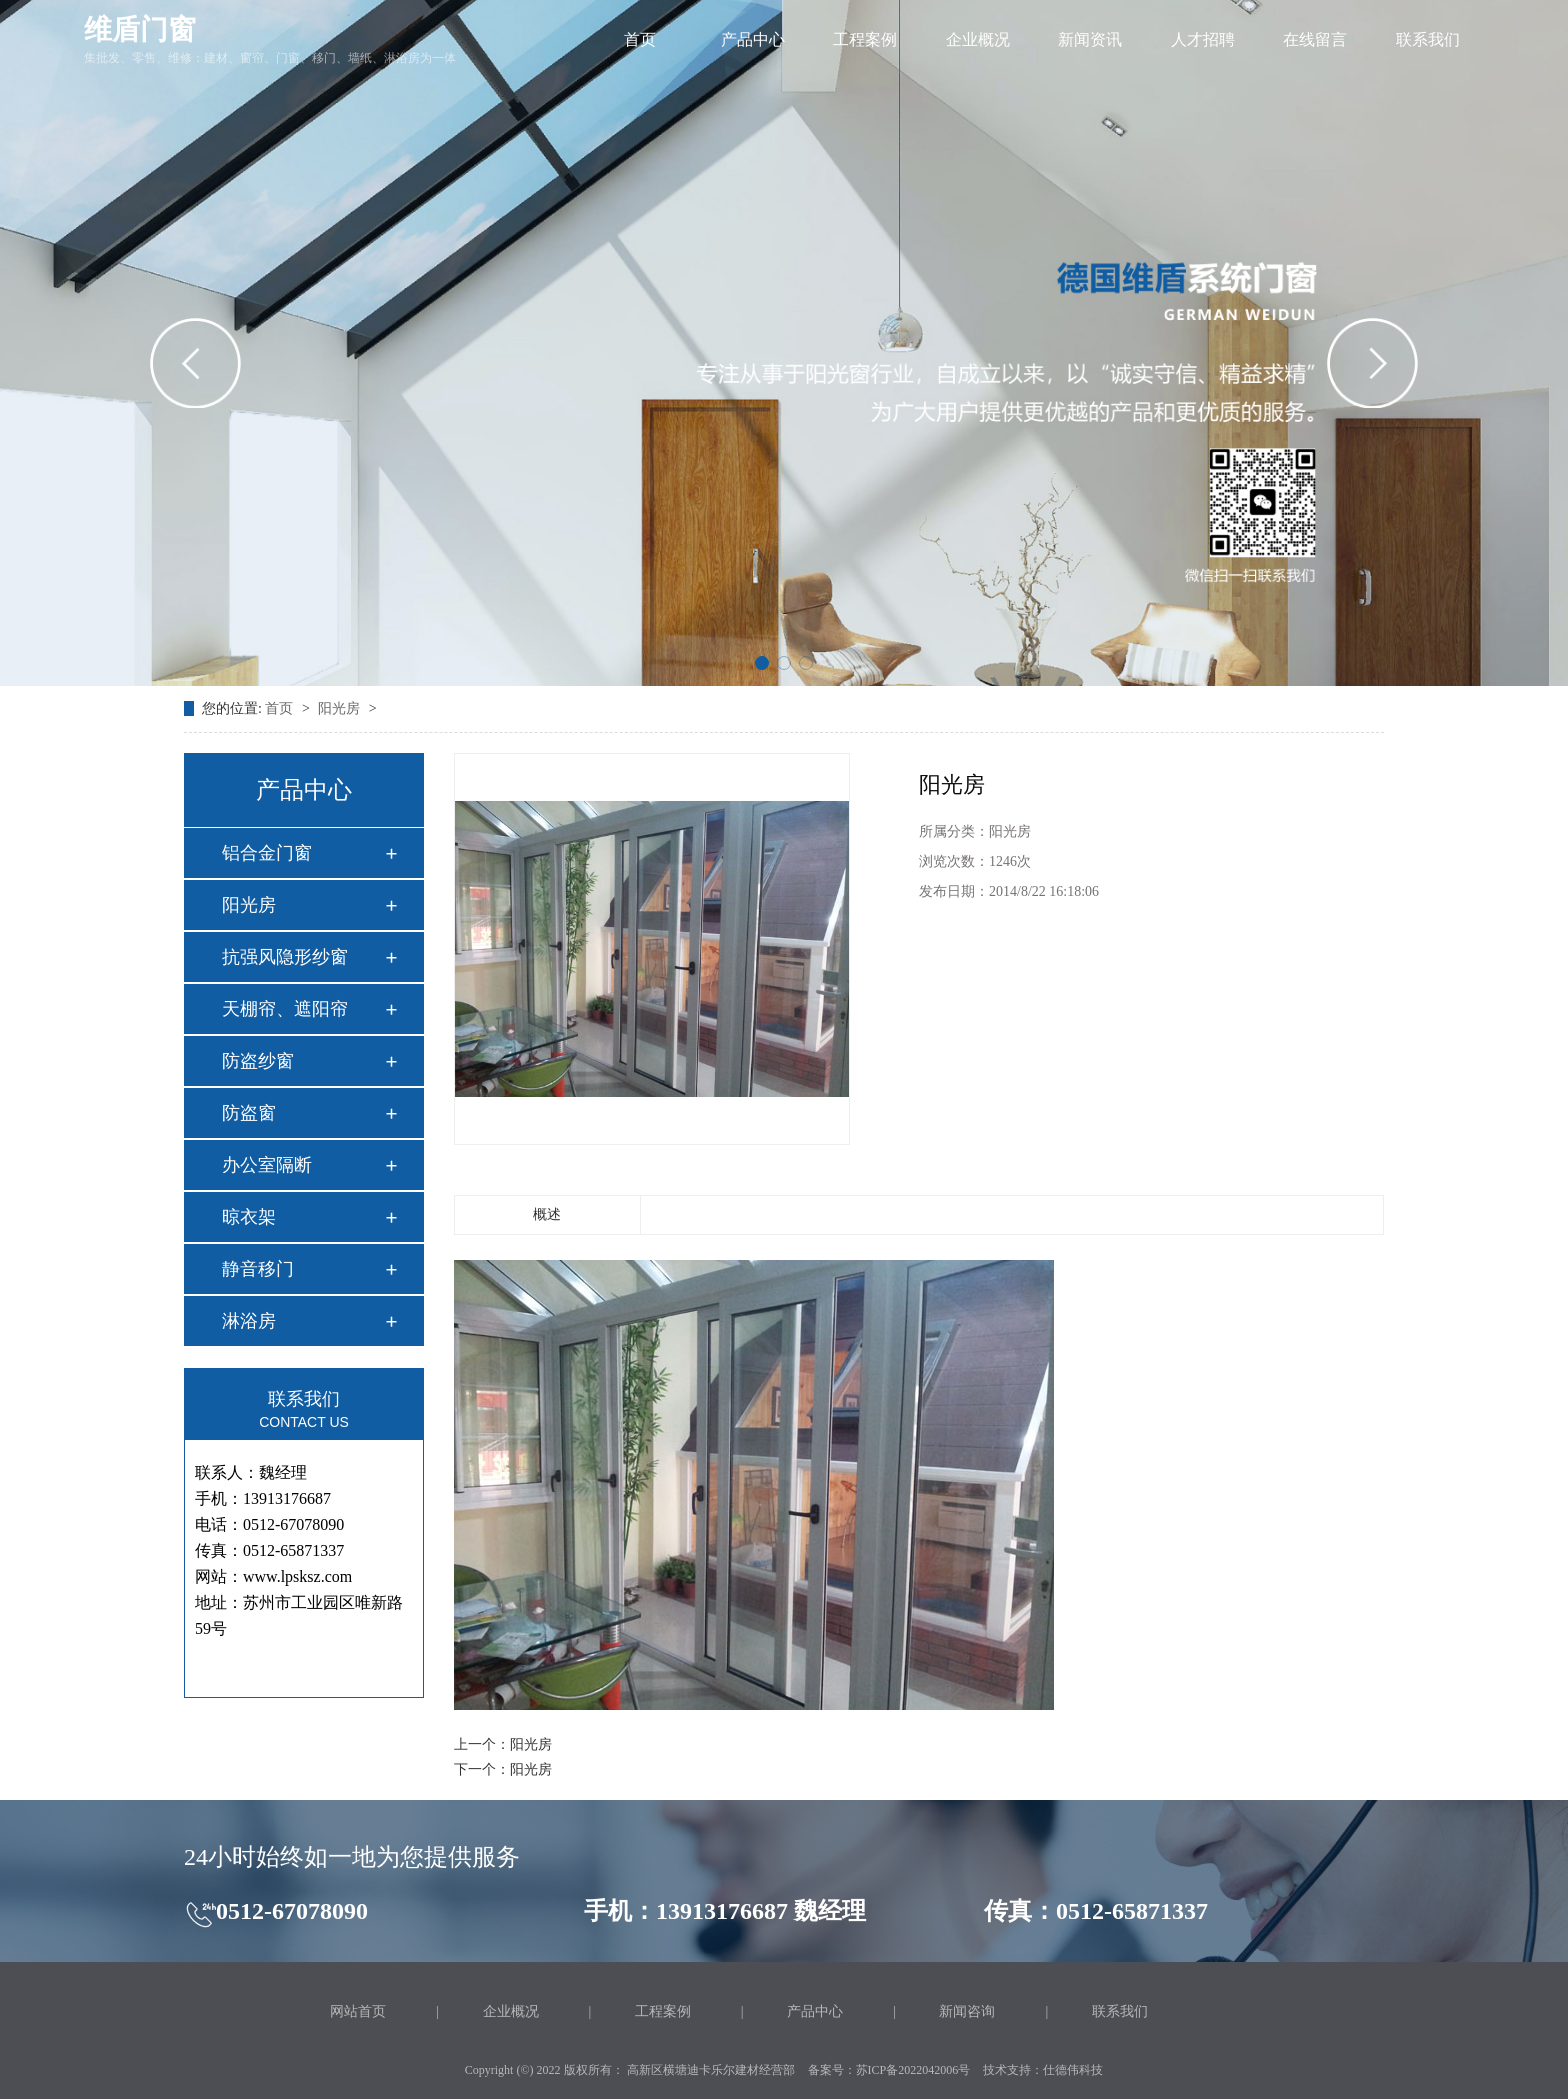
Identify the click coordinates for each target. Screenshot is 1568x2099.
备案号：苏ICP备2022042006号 (889, 2070)
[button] (762, 663)
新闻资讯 (1090, 39)
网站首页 (358, 2011)
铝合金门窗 (267, 853)
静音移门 (258, 1269)
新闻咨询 (967, 2011)
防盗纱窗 (258, 1061)
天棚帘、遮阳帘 (285, 1009)
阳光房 (341, 708)
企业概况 (978, 39)
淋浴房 (249, 1321)
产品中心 (753, 39)
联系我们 (1428, 39)
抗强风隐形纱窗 (285, 957)
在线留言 (1315, 39)
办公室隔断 (267, 1165)
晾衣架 (249, 1217)
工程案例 (865, 39)
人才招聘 (1203, 39)
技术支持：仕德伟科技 (1043, 2070)
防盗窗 (249, 1113)
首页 (640, 39)
